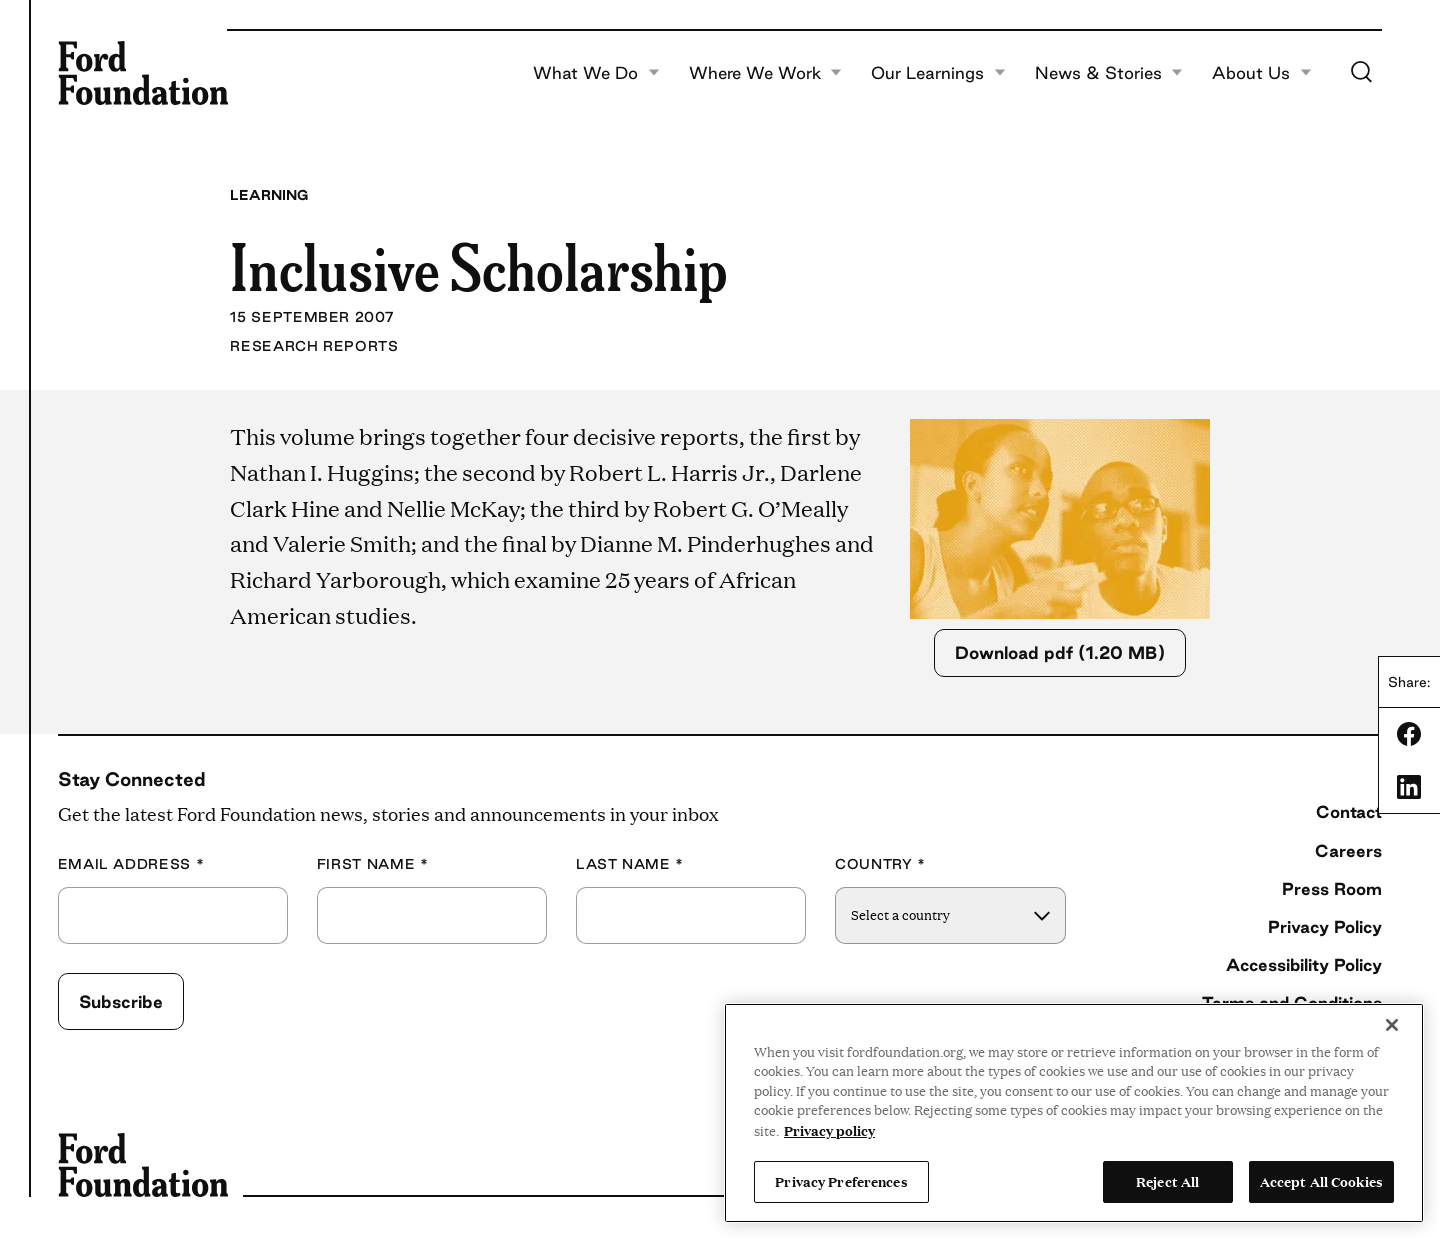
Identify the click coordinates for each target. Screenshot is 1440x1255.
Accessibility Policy (1304, 964)
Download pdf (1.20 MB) (1060, 652)
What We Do (596, 73)
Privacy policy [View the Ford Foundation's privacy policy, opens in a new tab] (829, 1130)
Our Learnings (938, 73)
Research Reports (314, 346)
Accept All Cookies (1321, 1181)
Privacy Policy (1325, 926)
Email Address (131, 864)
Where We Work (766, 73)
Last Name (630, 864)
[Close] (1392, 1025)
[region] (1074, 1113)
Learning (269, 195)
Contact (1349, 811)
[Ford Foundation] (143, 73)
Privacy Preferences (841, 1181)
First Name (373, 864)
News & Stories (1109, 73)
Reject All (1167, 1181)
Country (880, 864)
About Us (1262, 73)
